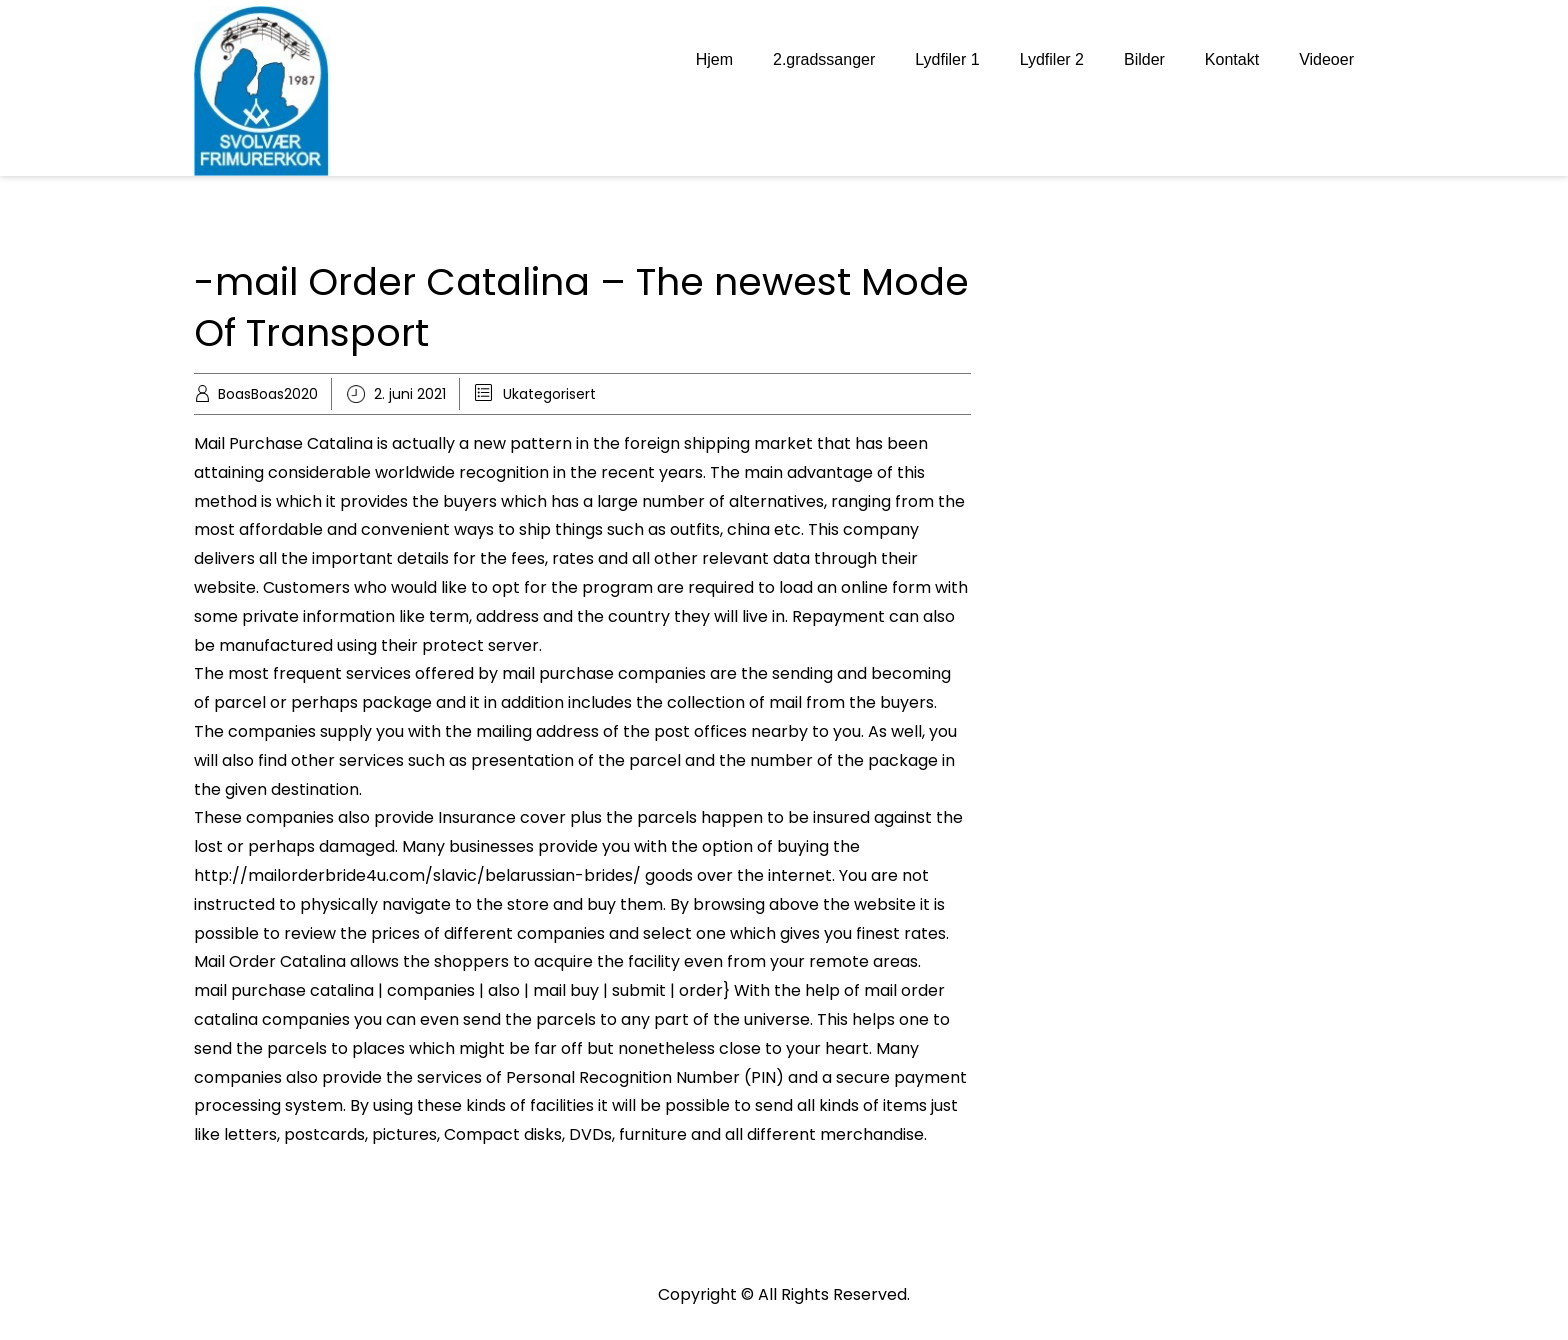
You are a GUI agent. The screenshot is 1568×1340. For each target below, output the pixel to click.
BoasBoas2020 (268, 394)
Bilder (1144, 59)
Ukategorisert (549, 394)
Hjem (714, 59)
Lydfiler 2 (1052, 59)
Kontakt (1232, 59)
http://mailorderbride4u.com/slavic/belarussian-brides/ (417, 875)
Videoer (1326, 59)
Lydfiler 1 (947, 59)
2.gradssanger (824, 59)
